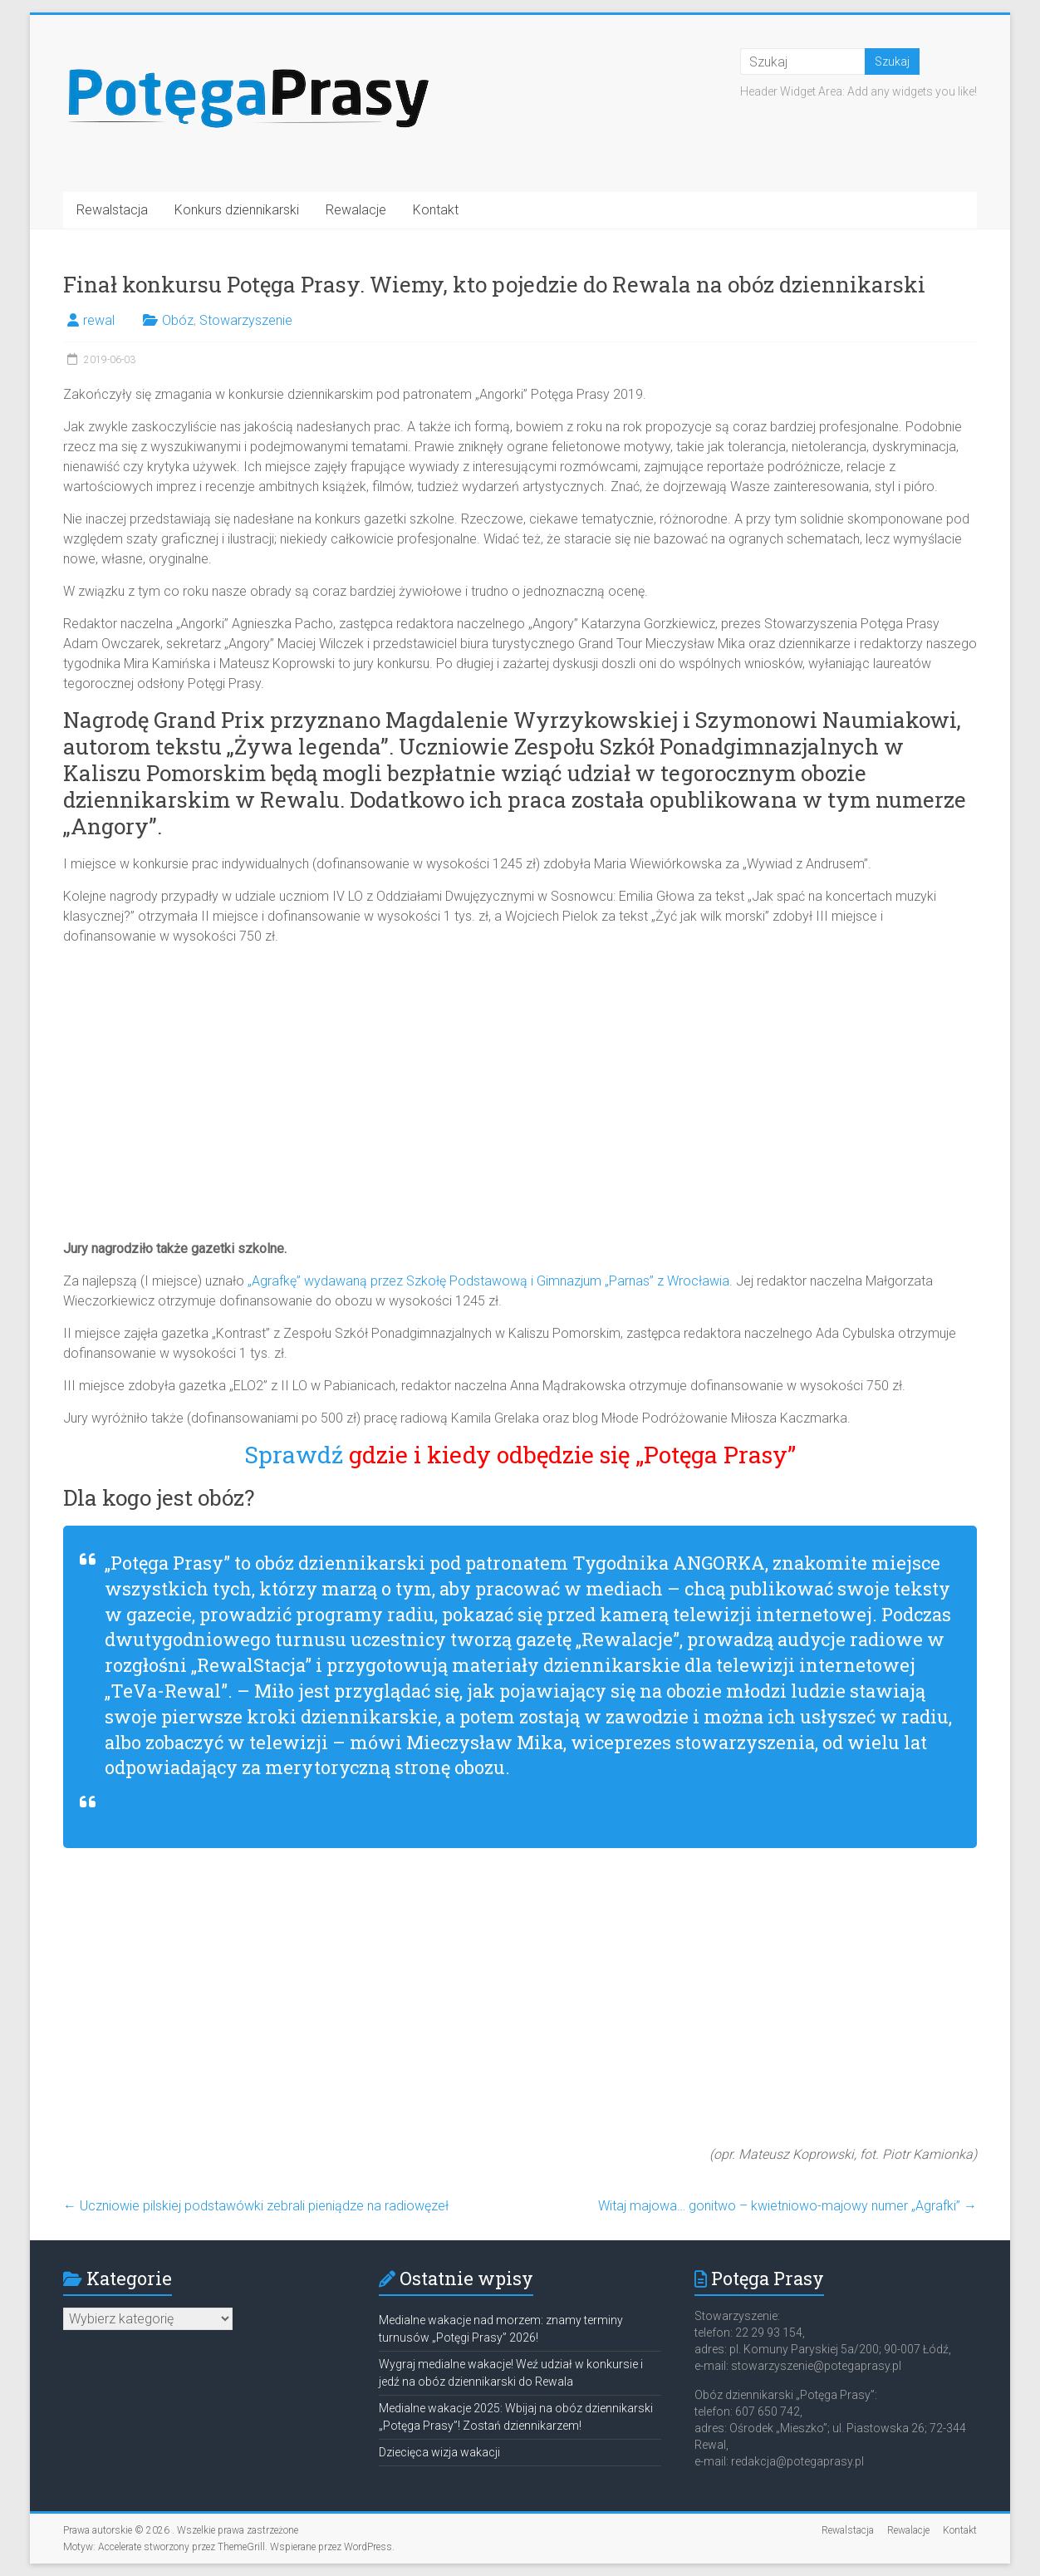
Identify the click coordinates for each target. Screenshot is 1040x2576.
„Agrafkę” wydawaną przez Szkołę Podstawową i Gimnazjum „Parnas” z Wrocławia (488, 1281)
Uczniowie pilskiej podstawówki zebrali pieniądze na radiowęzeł (256, 2206)
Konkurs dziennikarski (236, 210)
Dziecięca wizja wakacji (439, 2452)
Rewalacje (356, 210)
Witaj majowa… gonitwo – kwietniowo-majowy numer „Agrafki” (787, 2206)
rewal (99, 320)
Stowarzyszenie (245, 320)
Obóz (178, 320)
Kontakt (436, 210)
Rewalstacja (112, 210)
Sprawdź (520, 1454)
